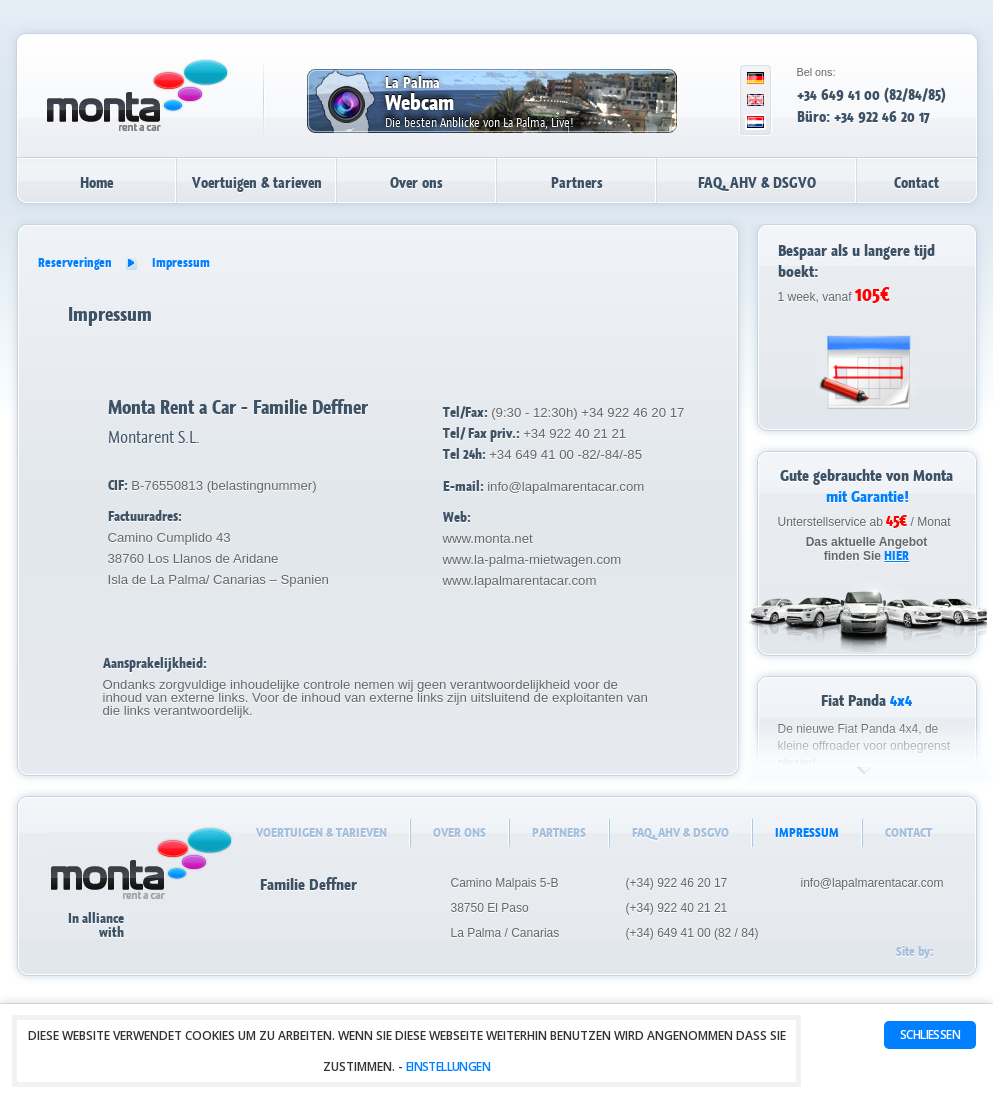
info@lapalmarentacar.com (565, 486)
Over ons (416, 182)
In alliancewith (116, 923)
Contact (916, 182)
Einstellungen (448, 1066)
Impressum (181, 263)
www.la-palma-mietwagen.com (532, 559)
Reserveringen (75, 263)
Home (96, 182)
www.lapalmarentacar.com (520, 580)
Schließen (930, 1034)
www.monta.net (488, 538)
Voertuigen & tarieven (257, 182)
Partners (577, 182)
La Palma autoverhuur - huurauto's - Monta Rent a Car (138, 95)
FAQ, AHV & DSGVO (757, 182)
